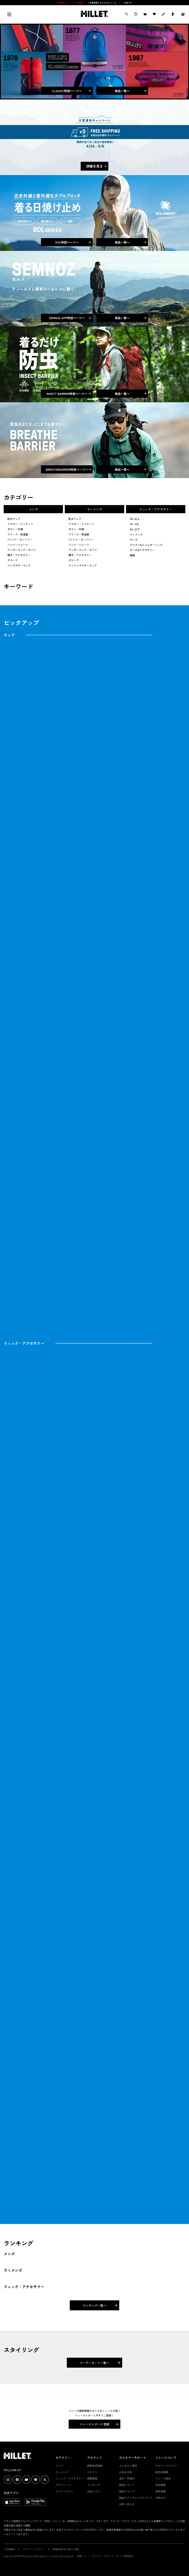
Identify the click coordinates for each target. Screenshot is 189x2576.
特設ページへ (71, 91)
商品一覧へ (130, 91)
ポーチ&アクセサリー (142, 550)
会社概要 (160, 2485)
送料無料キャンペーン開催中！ (71, 2)
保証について (127, 2491)
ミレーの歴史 (163, 2478)
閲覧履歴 (92, 2478)
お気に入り (93, 2491)
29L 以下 (135, 529)
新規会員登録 (95, 2465)
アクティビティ (64, 2491)
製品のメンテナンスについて (136, 2497)
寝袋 (132, 555)
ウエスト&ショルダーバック (146, 545)
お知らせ (128, 2)
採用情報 (160, 2491)
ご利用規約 (9, 2549)
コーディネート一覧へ (94, 2362)
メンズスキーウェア (19, 565)
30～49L (134, 524)
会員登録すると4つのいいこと (103, 2)
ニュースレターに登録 (94, 2424)
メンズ (33, 509)
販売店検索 (161, 2472)
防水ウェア (13, 519)
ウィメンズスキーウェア (82, 565)
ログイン (92, 2472)
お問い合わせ (127, 2504)
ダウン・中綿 (15, 529)
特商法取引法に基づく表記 (66, 2549)
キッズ (134, 539)
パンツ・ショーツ (17, 544)
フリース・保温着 (17, 534)
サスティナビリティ (167, 2465)
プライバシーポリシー (34, 2549)
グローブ (12, 560)
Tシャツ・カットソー (19, 539)
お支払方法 (125, 2472)
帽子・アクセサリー (19, 555)
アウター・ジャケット (20, 524)
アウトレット (63, 2485)
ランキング (93, 2485)
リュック (155, 509)
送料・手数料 (127, 2478)
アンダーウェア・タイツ (21, 550)
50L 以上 (135, 519)
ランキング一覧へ (94, 2305)
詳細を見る (96, 166)
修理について (127, 2485)
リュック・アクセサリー (69, 2478)
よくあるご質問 (128, 2465)
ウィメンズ (94, 509)
